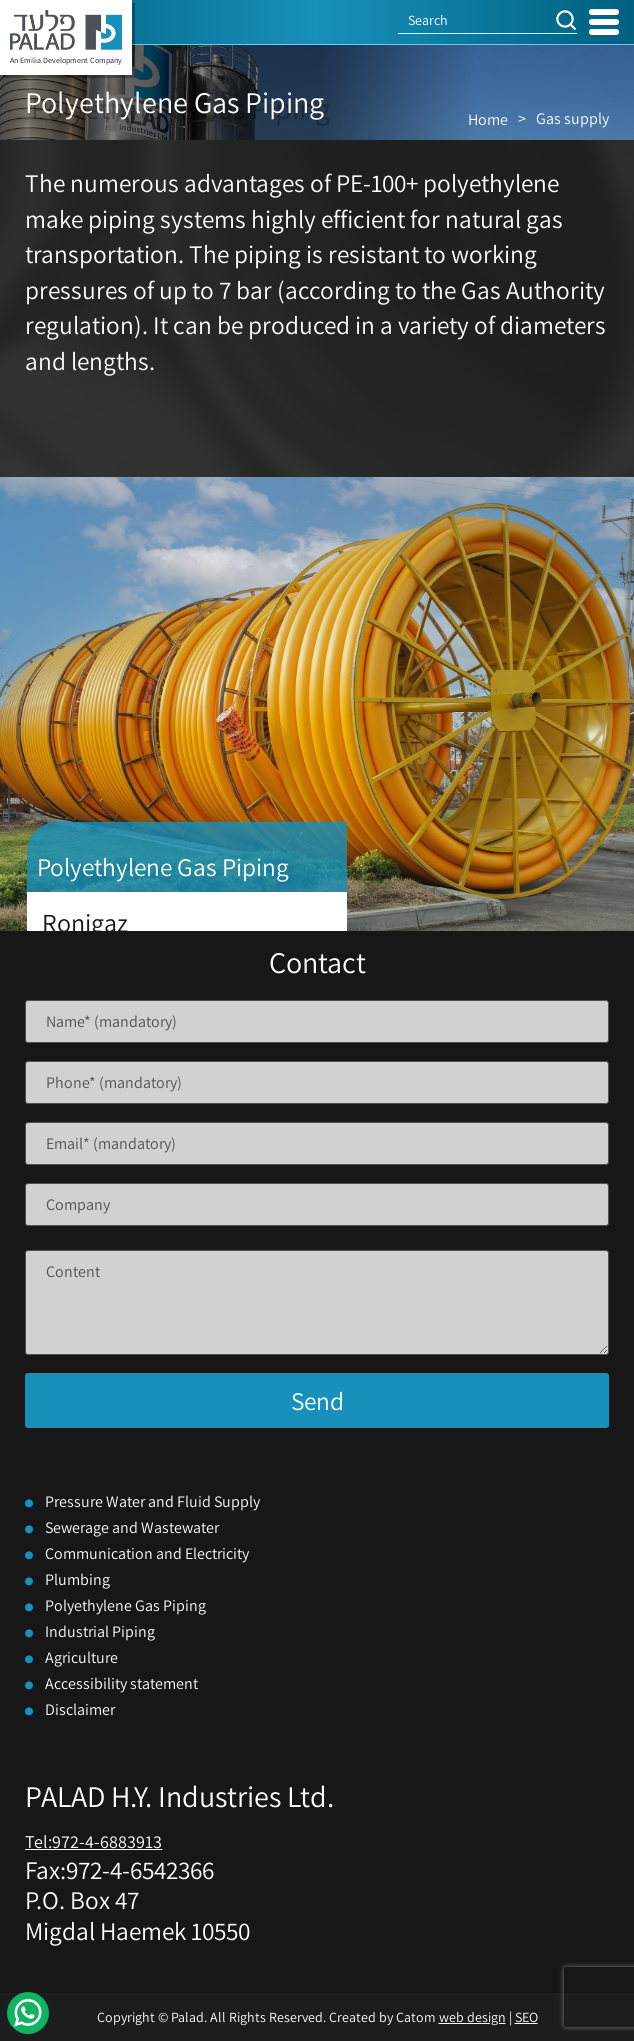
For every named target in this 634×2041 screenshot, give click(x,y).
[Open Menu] (604, 22)
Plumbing (77, 1579)
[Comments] (316, 1302)
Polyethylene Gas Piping (125, 1605)
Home (488, 119)
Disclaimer (80, 1709)
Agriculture (81, 1657)
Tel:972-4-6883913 (93, 1841)
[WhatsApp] (28, 2013)
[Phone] (316, 1082)
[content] (316, 1302)
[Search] (476, 20)
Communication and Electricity (147, 1553)
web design (472, 2017)
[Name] (316, 1021)
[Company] (316, 1204)
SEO (526, 2017)
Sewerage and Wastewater (132, 1527)
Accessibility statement (121, 1683)
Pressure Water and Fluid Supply (152, 1501)
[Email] (316, 1143)
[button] (566, 20)
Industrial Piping (100, 1631)
